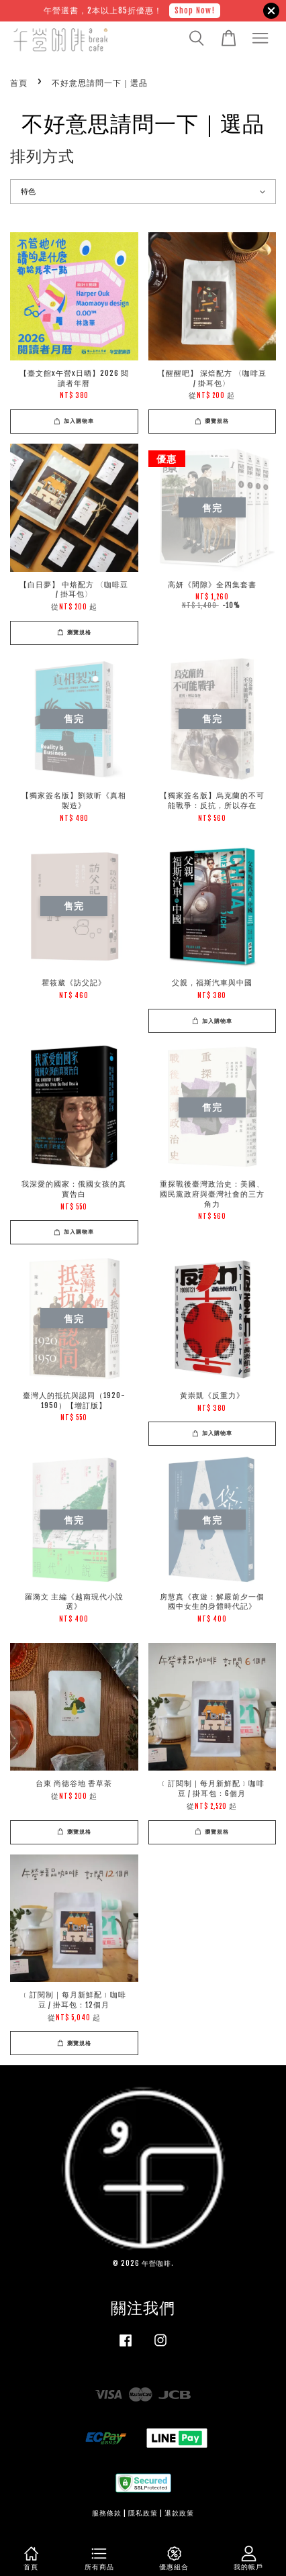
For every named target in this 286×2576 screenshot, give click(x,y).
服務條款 (107, 2513)
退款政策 (179, 2513)
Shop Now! (195, 10)
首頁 (19, 83)
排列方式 (42, 156)
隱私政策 (143, 2513)
